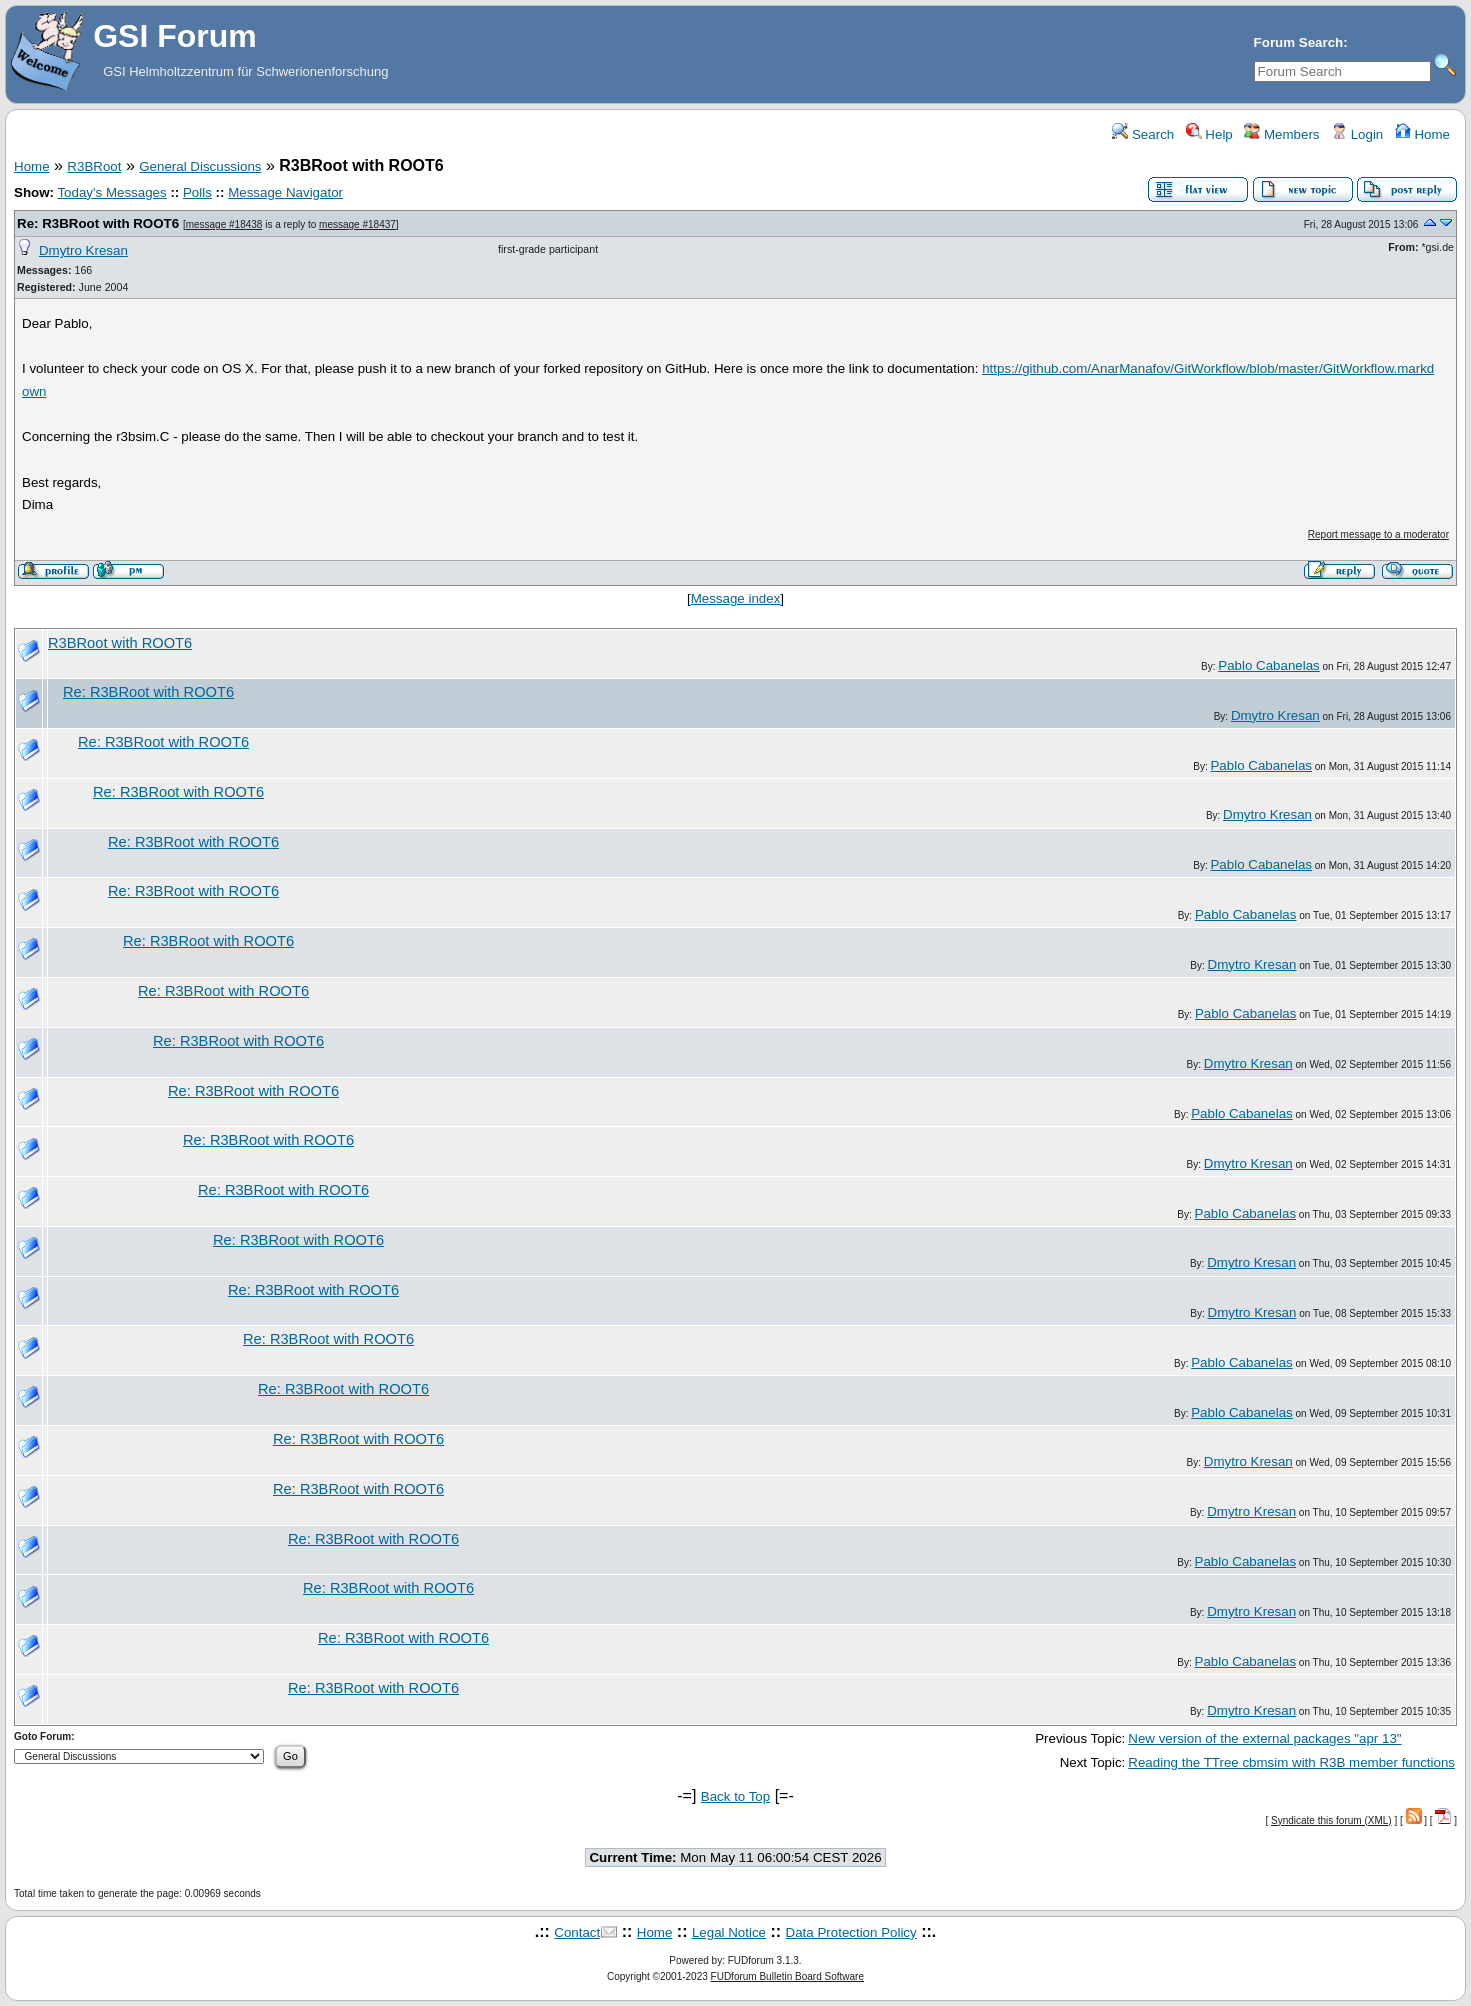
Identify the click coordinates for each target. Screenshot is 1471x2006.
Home (1422, 134)
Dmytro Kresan (83, 250)
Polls (197, 192)
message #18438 (224, 224)
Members (1281, 134)
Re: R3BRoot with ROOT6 (98, 223)
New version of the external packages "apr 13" (1264, 1738)
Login (1357, 134)
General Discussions (200, 166)
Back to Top (735, 1796)
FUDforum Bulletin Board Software (787, 1976)
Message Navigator (285, 192)
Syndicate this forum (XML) (1331, 1820)
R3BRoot (94, 166)
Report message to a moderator (1378, 534)
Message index (736, 598)
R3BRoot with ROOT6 (120, 643)
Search (1143, 134)
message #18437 (357, 224)
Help (1209, 134)
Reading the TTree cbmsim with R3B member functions (1291, 1762)
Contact (577, 1932)
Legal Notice (729, 1932)
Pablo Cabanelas (1269, 665)
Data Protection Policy (851, 1932)
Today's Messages (111, 192)
